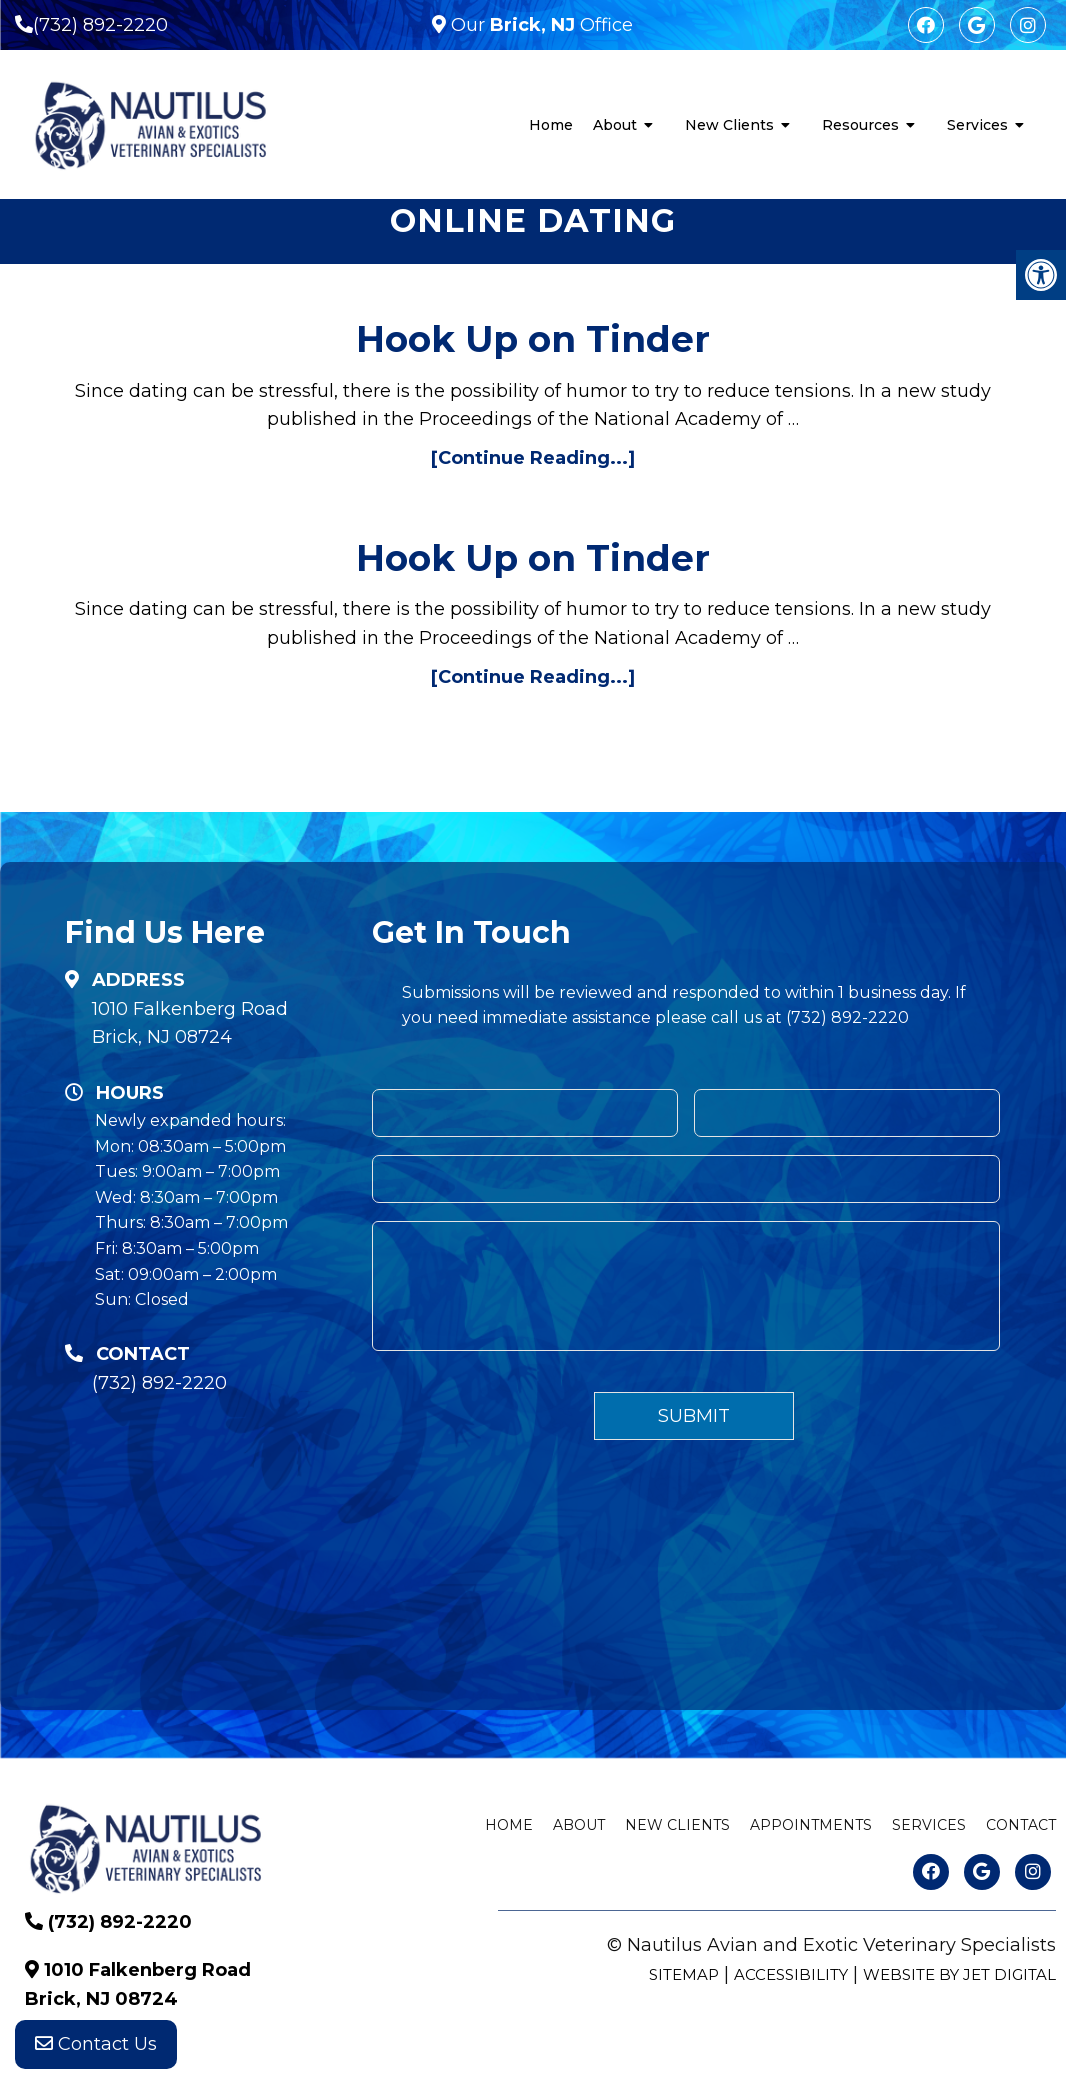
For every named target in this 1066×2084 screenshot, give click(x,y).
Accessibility (791, 1974)
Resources (860, 125)
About (615, 125)
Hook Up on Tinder (533, 339)
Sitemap (684, 1974)
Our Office (539, 25)
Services (977, 125)
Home (551, 125)
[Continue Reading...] (533, 458)
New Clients (729, 125)
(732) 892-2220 (100, 25)
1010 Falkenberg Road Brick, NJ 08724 (190, 1023)
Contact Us (96, 2044)
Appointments (811, 1825)
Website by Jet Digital (959, 1974)
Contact (1021, 1825)
